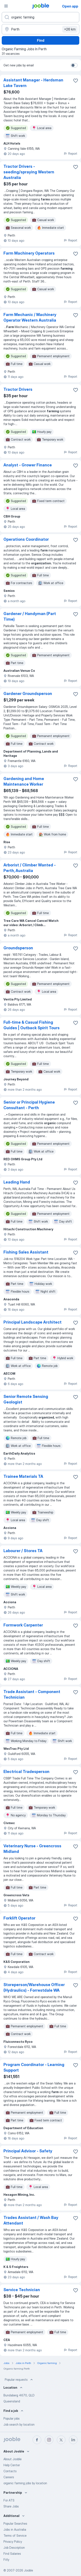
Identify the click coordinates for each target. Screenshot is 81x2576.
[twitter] (61, 2440)
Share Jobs (11, 2506)
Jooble (28, 2570)
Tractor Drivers (17, 389)
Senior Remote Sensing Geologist (25, 1399)
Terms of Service (15, 2535)
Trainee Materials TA (23, 1476)
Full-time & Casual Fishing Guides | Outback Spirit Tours (31, 1025)
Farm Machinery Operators (29, 253)
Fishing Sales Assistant (25, 1252)
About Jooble (12, 2459)
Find (40, 40)
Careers (8, 2477)
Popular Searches (15, 2523)
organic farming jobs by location (25, 2483)
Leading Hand (16, 1182)
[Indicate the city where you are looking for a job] (40, 29)
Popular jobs (11, 2418)
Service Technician (21, 2289)
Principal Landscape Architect (32, 1322)
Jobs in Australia (14, 2529)
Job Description (14, 2547)
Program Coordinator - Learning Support (33, 2067)
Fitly (6, 2559)
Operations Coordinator (26, 539)
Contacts (10, 2471)
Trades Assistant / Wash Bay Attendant (30, 2220)
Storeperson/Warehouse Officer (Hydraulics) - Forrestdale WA (34, 1987)
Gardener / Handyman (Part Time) (29, 616)
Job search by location (19, 2424)
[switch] (74, 65)
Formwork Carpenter (23, 1625)
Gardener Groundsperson (27, 693)
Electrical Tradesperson (26, 1771)
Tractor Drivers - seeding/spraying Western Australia (28, 172)
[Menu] (6, 6)
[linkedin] (73, 2440)
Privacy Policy (12, 2541)
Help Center (11, 2465)
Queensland (11, 2401)
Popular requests (19, 2379)
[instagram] (49, 2440)
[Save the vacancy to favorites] (76, 80)
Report (70, 153)
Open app (70, 6)
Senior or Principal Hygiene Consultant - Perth (29, 1105)
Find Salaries (12, 2553)
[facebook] (37, 2440)
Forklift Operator (19, 1918)
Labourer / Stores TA (23, 1550)
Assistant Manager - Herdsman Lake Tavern (33, 83)
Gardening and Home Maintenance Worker (23, 781)
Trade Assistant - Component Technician (31, 1694)
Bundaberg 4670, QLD (19, 2395)
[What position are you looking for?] (40, 17)
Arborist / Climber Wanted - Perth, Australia (29, 868)
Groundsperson (18, 948)
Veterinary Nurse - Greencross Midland (32, 1849)
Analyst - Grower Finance (27, 465)
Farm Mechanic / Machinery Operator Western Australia (29, 317)
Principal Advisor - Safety (27, 2151)
